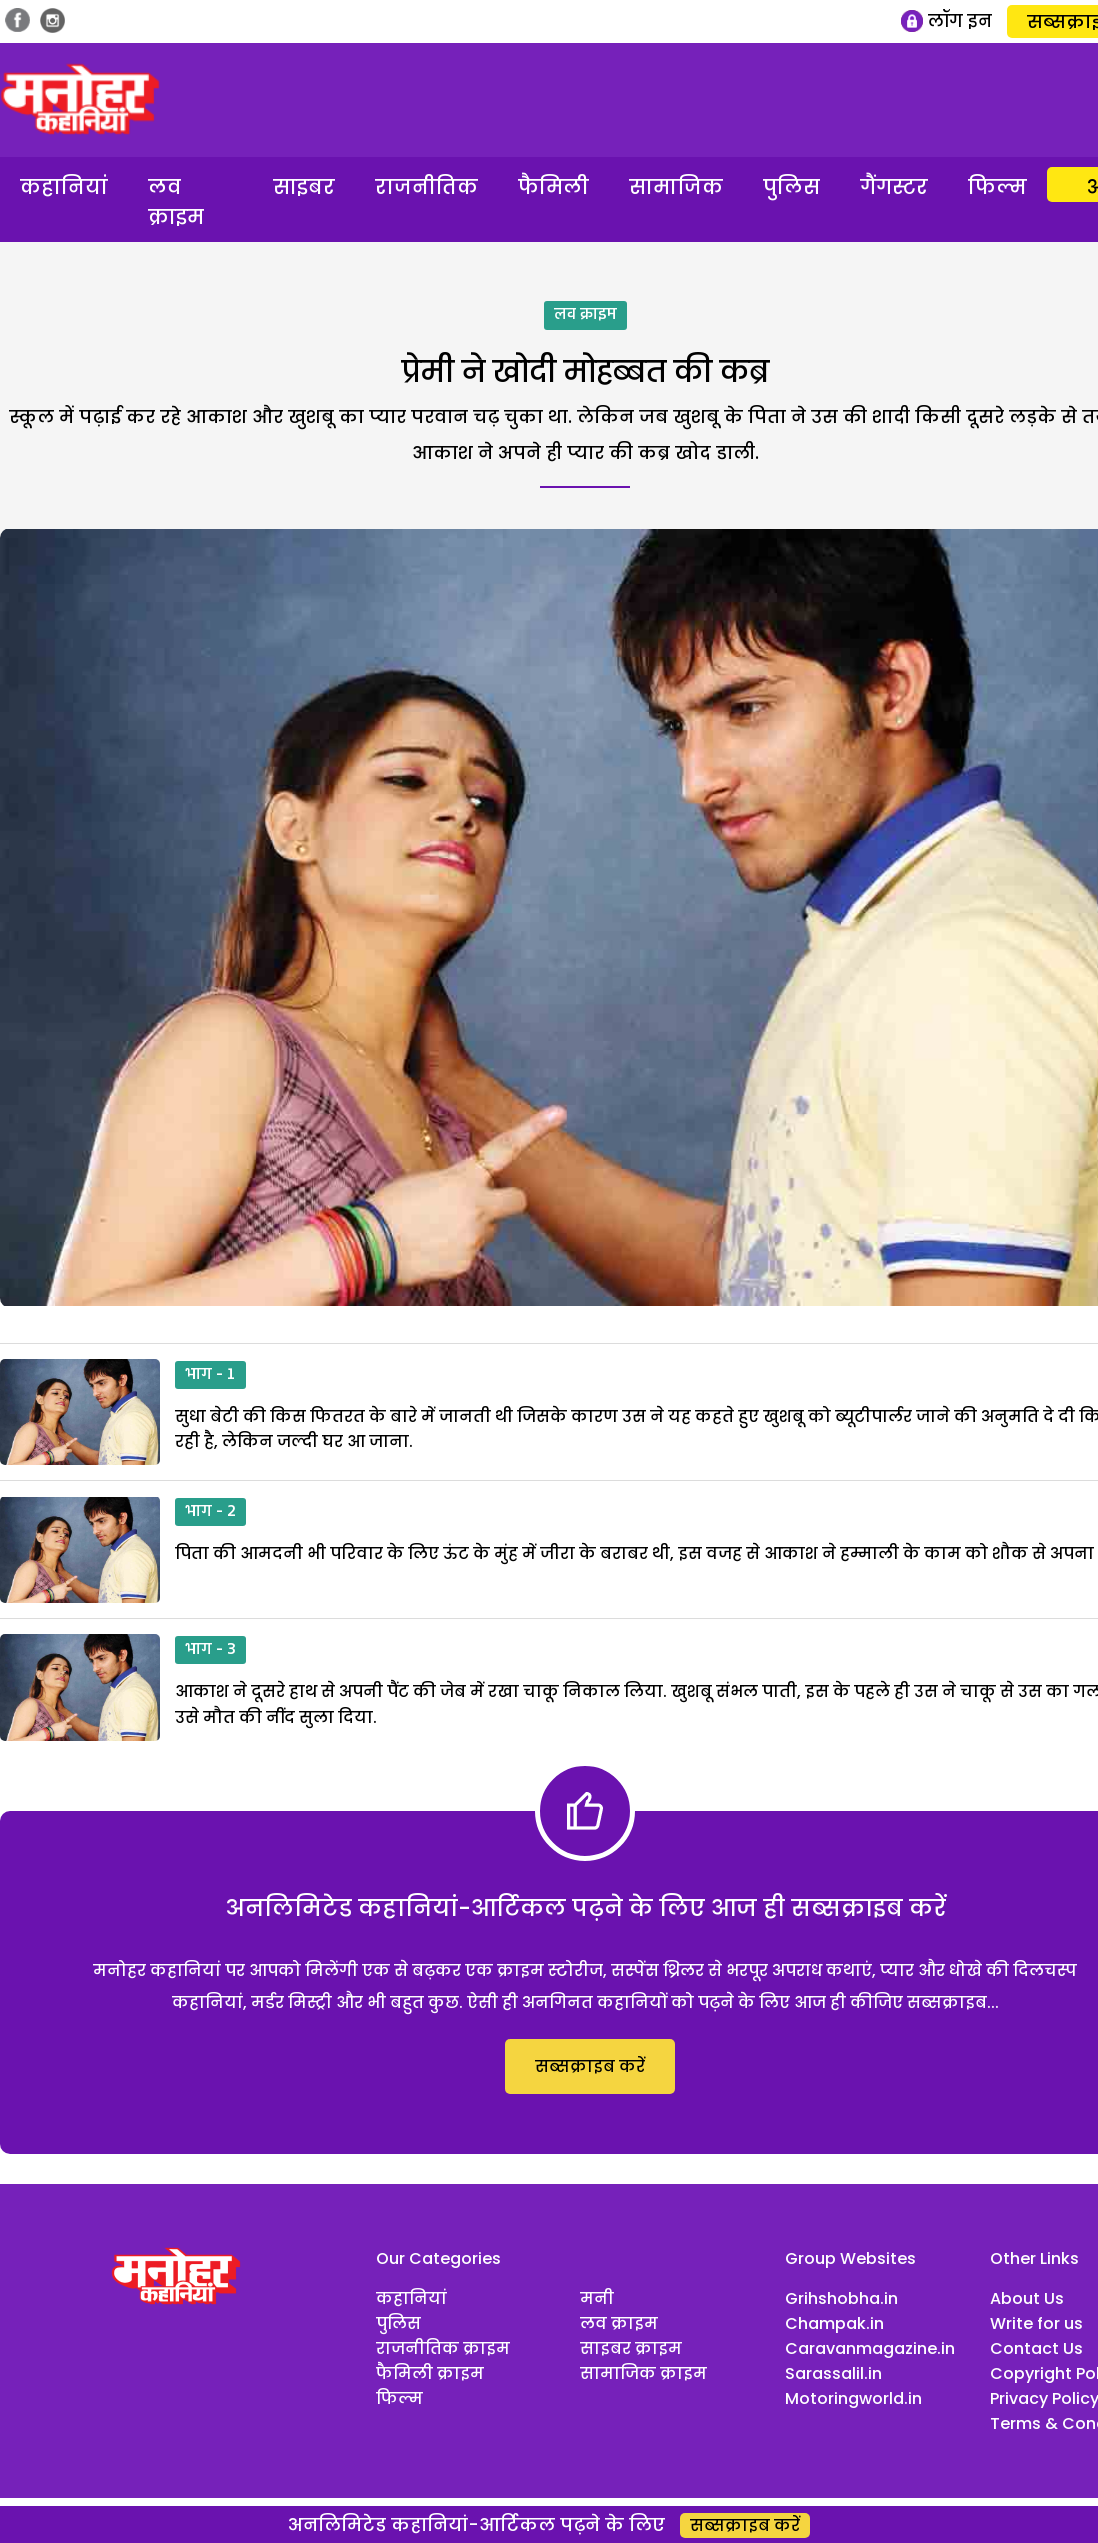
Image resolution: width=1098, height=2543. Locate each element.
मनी (597, 2298)
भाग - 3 (210, 1650)
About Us (1027, 2298)
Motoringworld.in (853, 2398)
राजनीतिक (426, 187)
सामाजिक (676, 187)
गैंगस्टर (894, 187)
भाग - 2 (210, 1512)
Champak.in (834, 2323)
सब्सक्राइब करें (590, 2066)
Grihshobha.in (841, 2298)
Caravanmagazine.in (870, 2348)
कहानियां (64, 187)
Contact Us (1036, 2348)
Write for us (1036, 2323)
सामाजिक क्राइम (643, 2373)
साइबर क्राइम (631, 2348)
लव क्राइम (176, 202)
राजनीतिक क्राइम (443, 2348)
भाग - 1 (210, 1375)
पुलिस (791, 187)
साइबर (304, 187)
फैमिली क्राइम (430, 2373)
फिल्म (997, 187)
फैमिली (553, 187)
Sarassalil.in (833, 2373)
